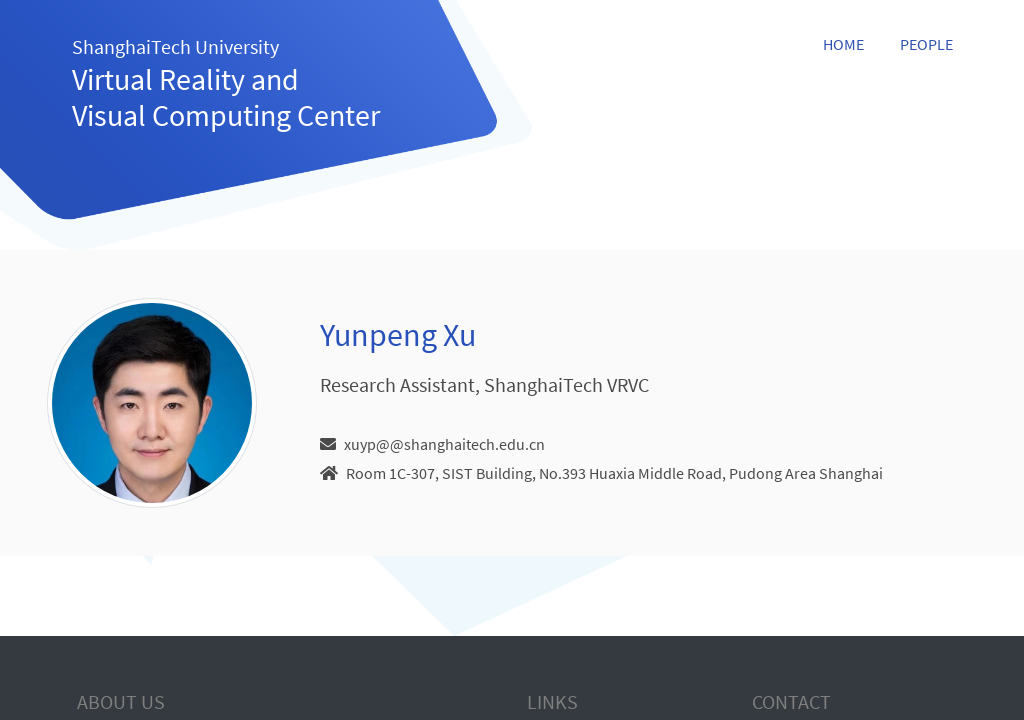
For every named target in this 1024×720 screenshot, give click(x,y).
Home (843, 44)
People (926, 44)
